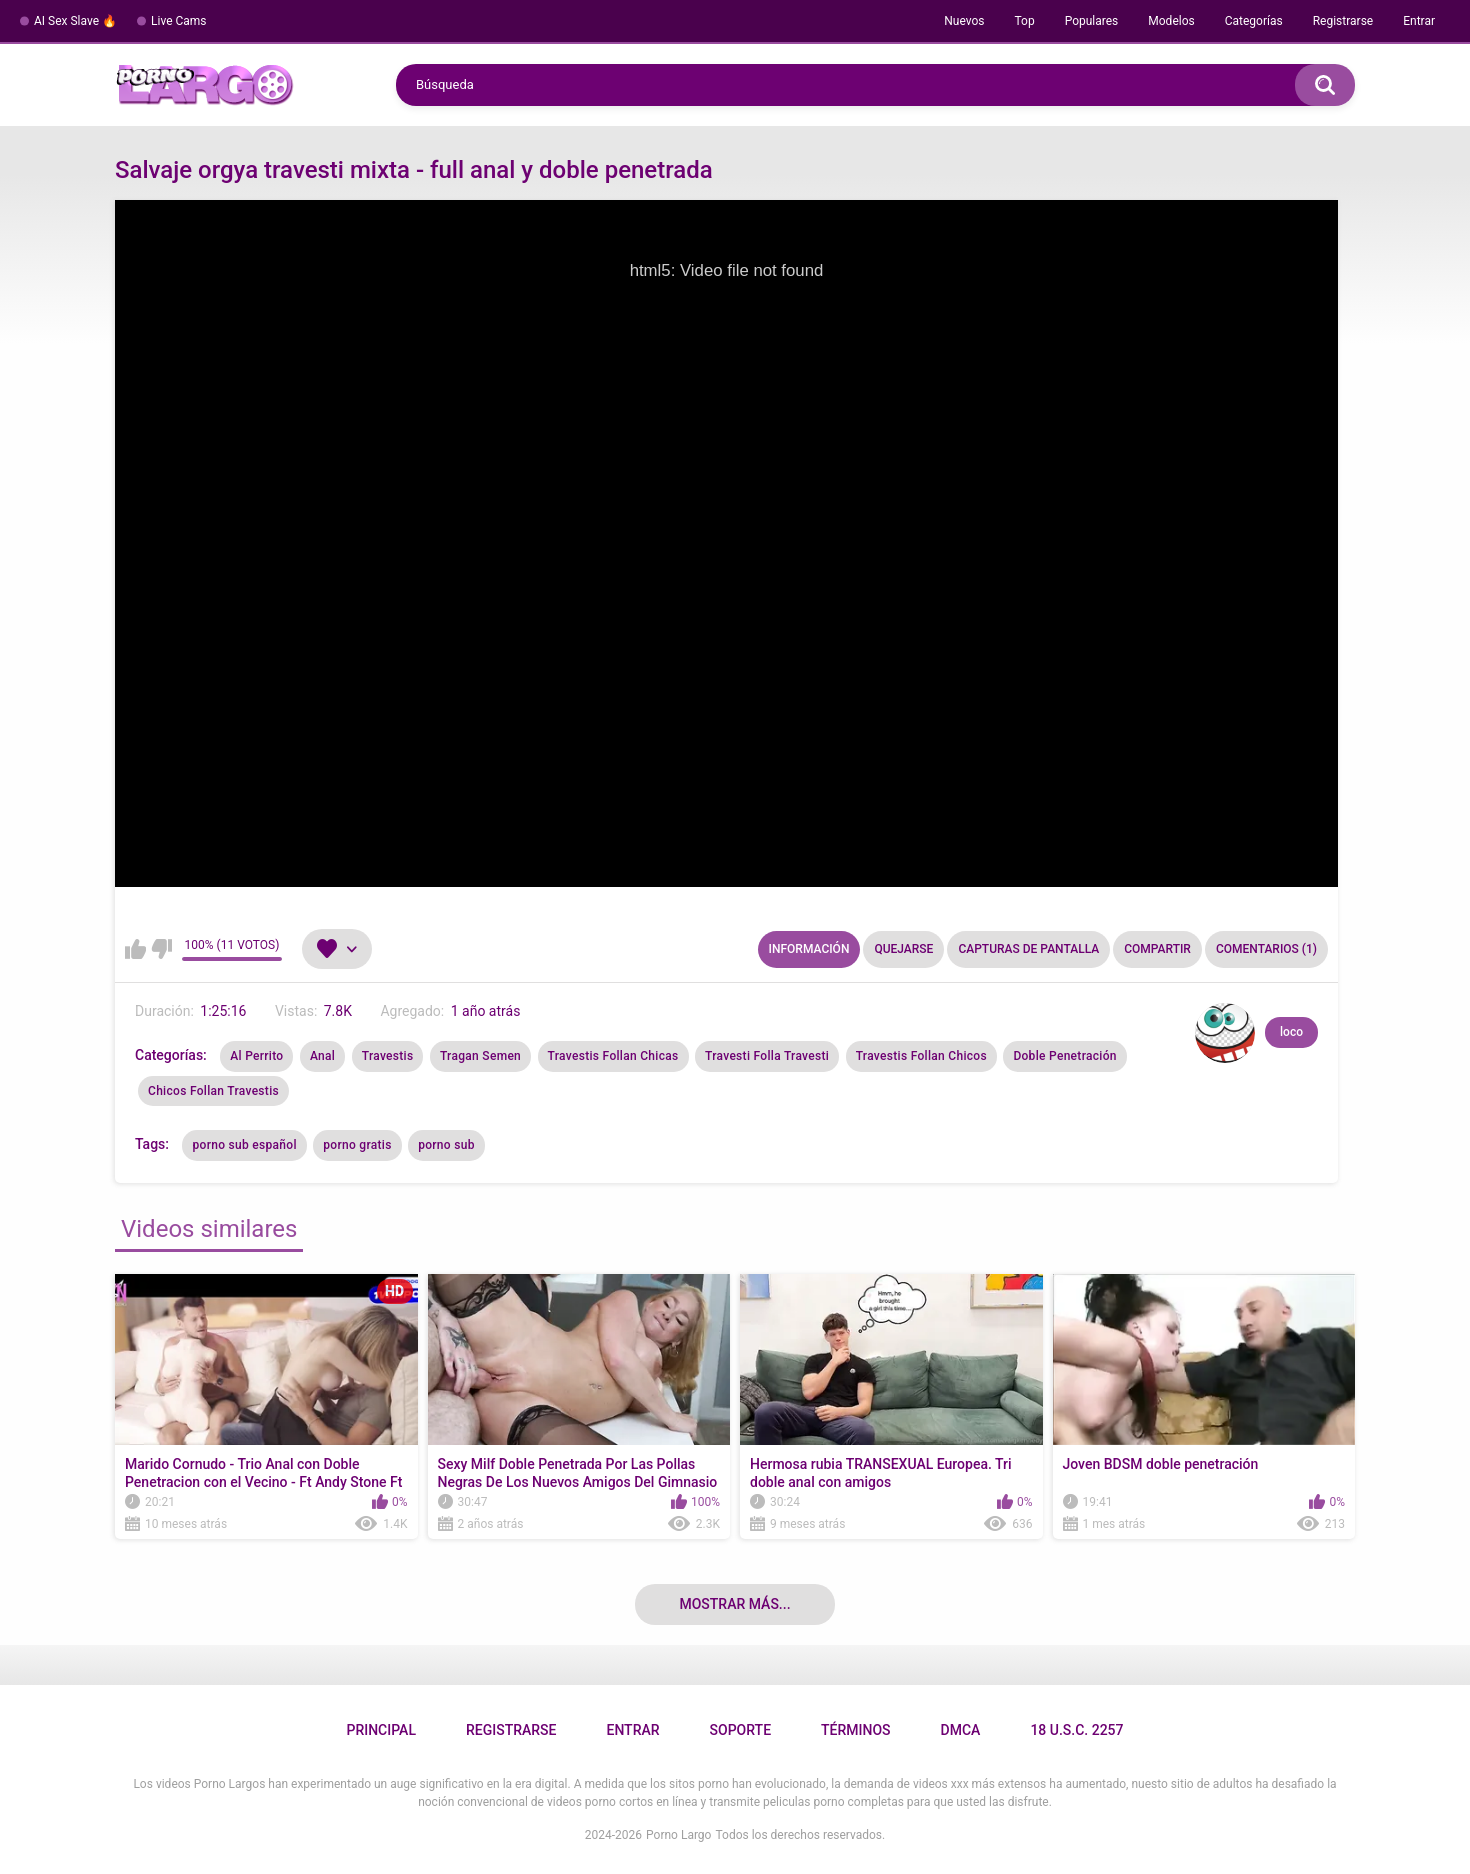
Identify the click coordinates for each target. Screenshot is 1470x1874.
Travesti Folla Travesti (767, 1056)
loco (1291, 1032)
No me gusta (161, 949)
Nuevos (964, 21)
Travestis (388, 1056)
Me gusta (135, 949)
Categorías (1254, 21)
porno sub (446, 1145)
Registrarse (1343, 21)
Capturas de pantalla (1028, 949)
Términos (856, 1730)
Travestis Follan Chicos (921, 1056)
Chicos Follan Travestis (213, 1091)
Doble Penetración (1064, 1056)
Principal (380, 1730)
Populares (1092, 21)
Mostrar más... (734, 1604)
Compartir (1157, 949)
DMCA (961, 1730)
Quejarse (903, 949)
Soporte (740, 1730)
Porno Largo (678, 1835)
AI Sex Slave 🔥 (75, 21)
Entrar (1419, 21)
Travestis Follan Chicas (613, 1056)
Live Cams (179, 21)
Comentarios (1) (1266, 949)
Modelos (1171, 21)
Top (1024, 21)
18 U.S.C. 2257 (1076, 1730)
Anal (322, 1056)
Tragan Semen (480, 1056)
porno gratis (357, 1145)
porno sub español (244, 1145)
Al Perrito (256, 1056)
